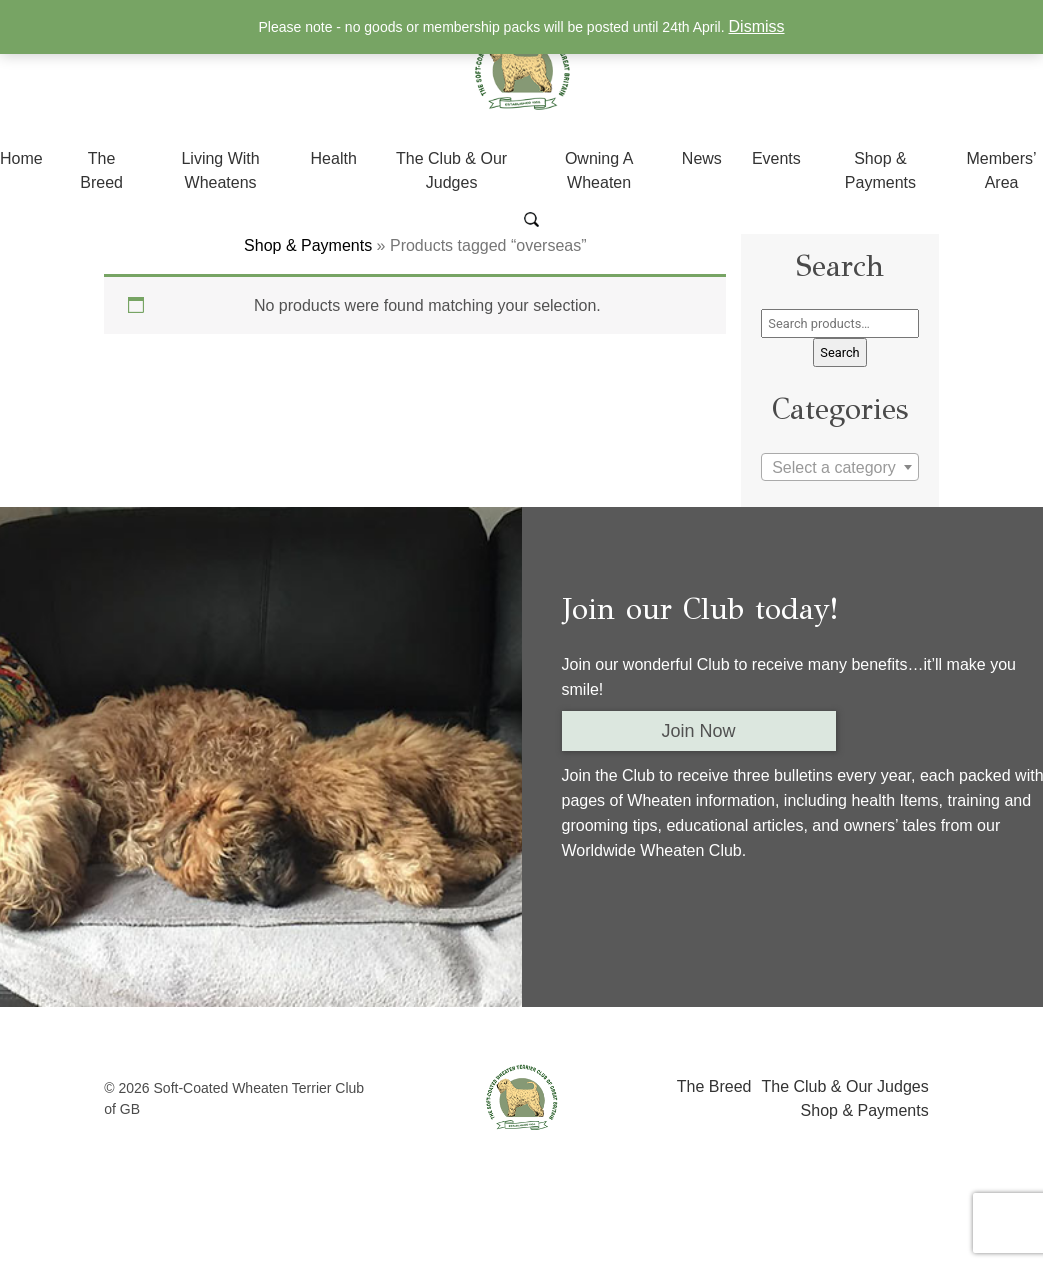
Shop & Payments (308, 245)
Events (776, 158)
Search (839, 352)
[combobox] (839, 467)
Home (21, 158)
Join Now (699, 731)
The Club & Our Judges (844, 1086)
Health (334, 158)
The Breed (714, 1086)
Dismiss (757, 26)
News (702, 158)
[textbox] (839, 468)
